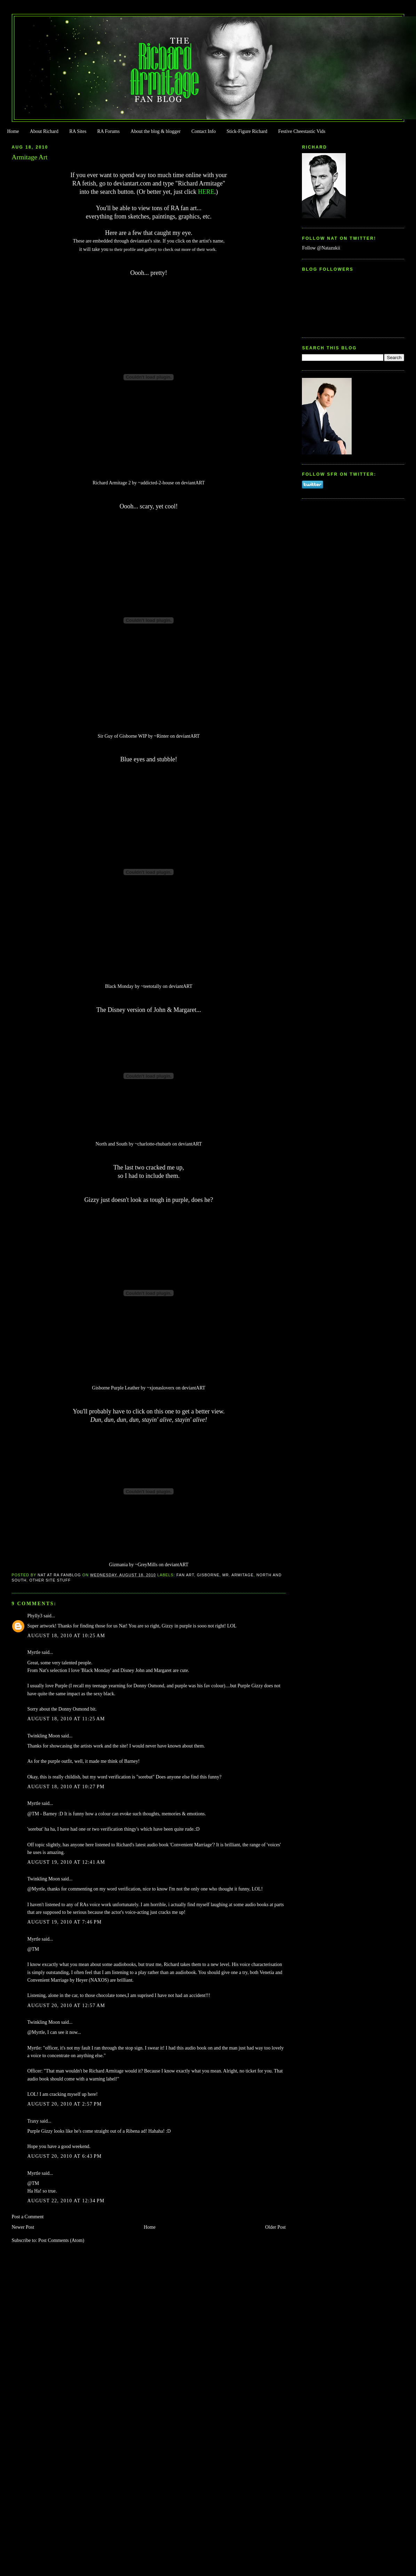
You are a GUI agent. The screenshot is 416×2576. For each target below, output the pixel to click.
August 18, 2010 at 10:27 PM (66, 1786)
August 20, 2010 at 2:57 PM (64, 2104)
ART (200, 482)
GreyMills (148, 1564)
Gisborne (208, 1575)
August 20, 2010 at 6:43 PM (64, 2156)
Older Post (275, 2227)
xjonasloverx (162, 1387)
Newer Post (23, 2227)
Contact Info (203, 131)
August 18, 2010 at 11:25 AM (66, 1718)
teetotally (153, 986)
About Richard (44, 131)
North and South (112, 1144)
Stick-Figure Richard (246, 131)
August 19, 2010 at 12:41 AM (66, 1862)
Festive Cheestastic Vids (302, 131)
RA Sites (77, 131)
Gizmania (118, 1564)
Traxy (33, 2121)
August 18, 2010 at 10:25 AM (66, 1635)
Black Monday (119, 986)
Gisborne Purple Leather (116, 1387)
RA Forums (108, 131)
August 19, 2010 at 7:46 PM (64, 1922)
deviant (188, 482)
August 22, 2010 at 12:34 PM (66, 2200)
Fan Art (185, 1575)
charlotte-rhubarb (154, 1144)
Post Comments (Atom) (61, 2240)
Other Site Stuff (50, 1580)
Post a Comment (28, 2216)
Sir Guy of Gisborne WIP (122, 736)
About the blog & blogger (155, 131)
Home (13, 131)
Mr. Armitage (238, 1575)
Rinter (163, 736)
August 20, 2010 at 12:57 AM (66, 2005)
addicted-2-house (157, 482)
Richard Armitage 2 (112, 482)
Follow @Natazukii (321, 248)
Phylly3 (34, 1615)
